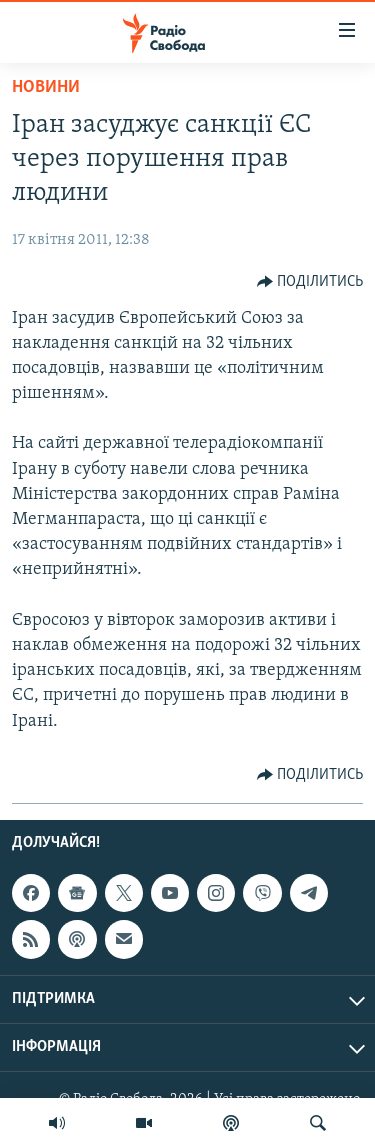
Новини (46, 87)
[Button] (310, 282)
